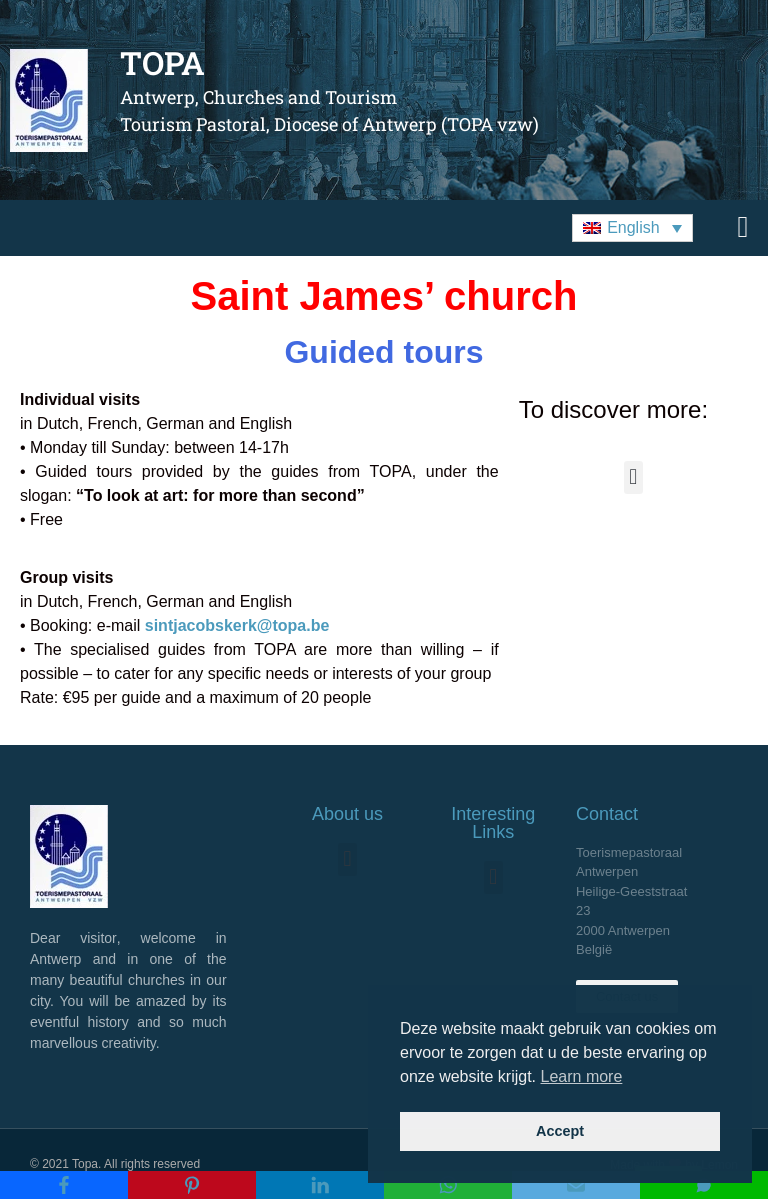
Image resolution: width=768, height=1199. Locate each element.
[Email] (576, 1185)
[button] (632, 228)
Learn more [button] (582, 1076)
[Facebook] (64, 1185)
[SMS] (704, 1185)
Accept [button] (560, 1131)
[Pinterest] (192, 1185)
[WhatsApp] (448, 1185)
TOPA (162, 62)
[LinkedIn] (320, 1185)
